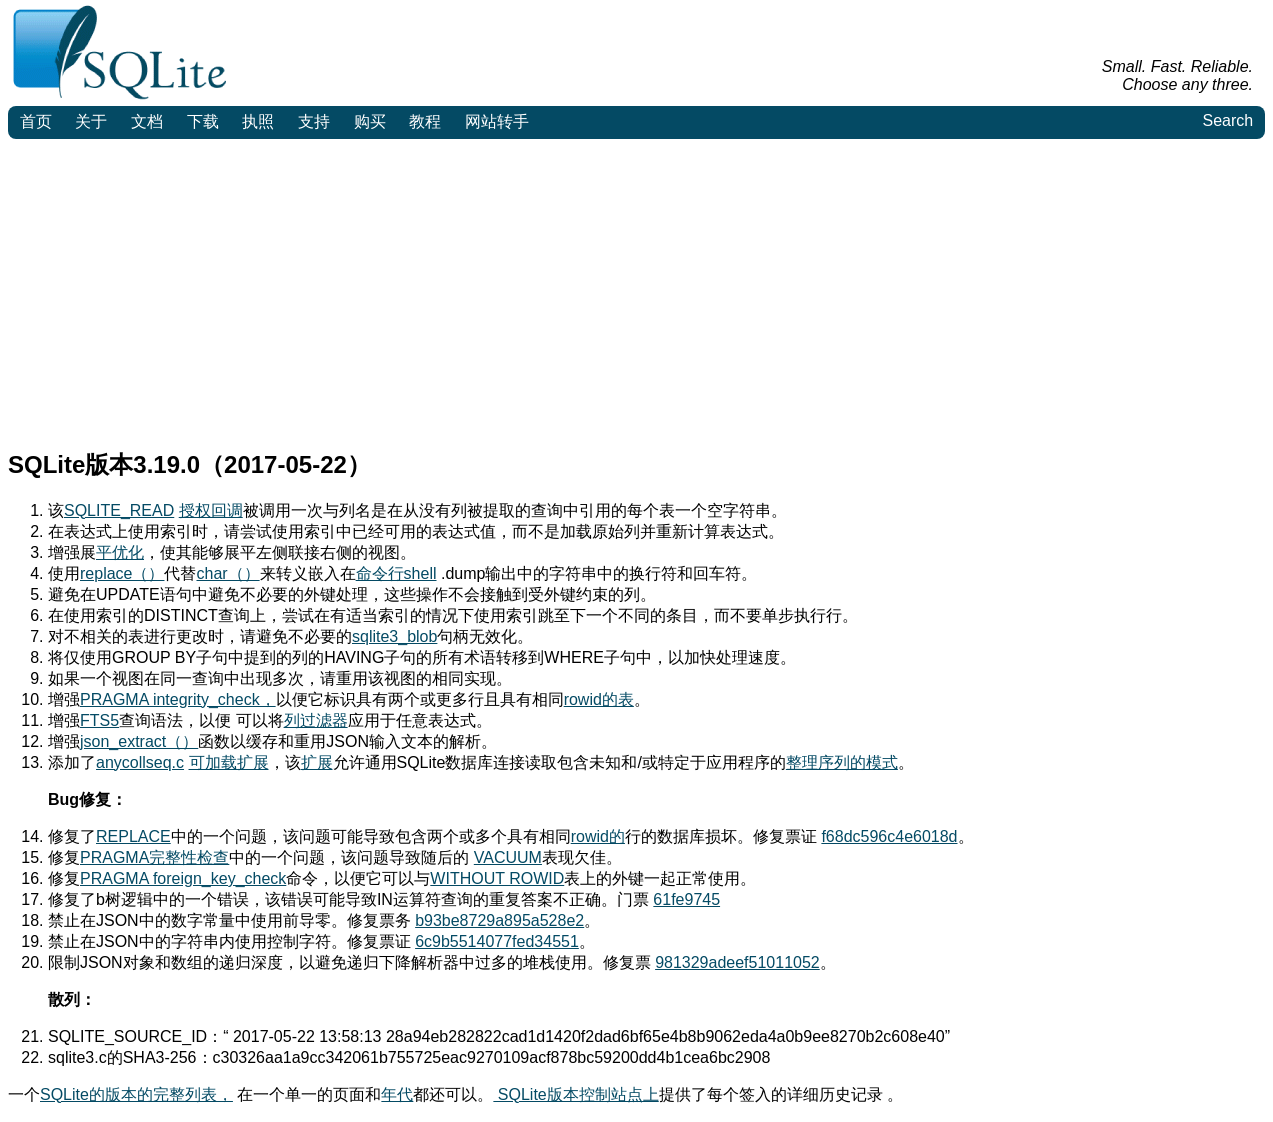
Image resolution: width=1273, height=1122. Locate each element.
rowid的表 (599, 699)
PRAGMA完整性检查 (154, 857)
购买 (370, 121)
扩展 (317, 762)
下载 (203, 121)
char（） (227, 573)
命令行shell (396, 573)
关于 (91, 121)
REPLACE (133, 836)
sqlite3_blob (394, 636)
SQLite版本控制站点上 (575, 1094)
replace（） (122, 573)
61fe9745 (686, 899)
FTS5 (99, 720)
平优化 (120, 552)
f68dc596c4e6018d (889, 836)
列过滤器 (316, 720)
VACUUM (508, 857)
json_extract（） (139, 741)
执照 (258, 121)
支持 (314, 121)
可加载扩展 (229, 762)
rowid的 (598, 836)
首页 (36, 121)
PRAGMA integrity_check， (178, 699)
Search (1227, 120)
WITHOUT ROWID (497, 878)
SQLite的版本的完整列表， (136, 1094)
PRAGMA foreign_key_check (183, 878)
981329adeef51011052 (737, 962)
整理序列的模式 (842, 762)
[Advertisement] (637, 289)
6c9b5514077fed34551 (497, 941)
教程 (425, 121)
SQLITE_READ (119, 510)
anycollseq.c (140, 762)
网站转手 (497, 121)
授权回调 (211, 510)
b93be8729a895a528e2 (499, 920)
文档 (147, 121)
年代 (397, 1094)
